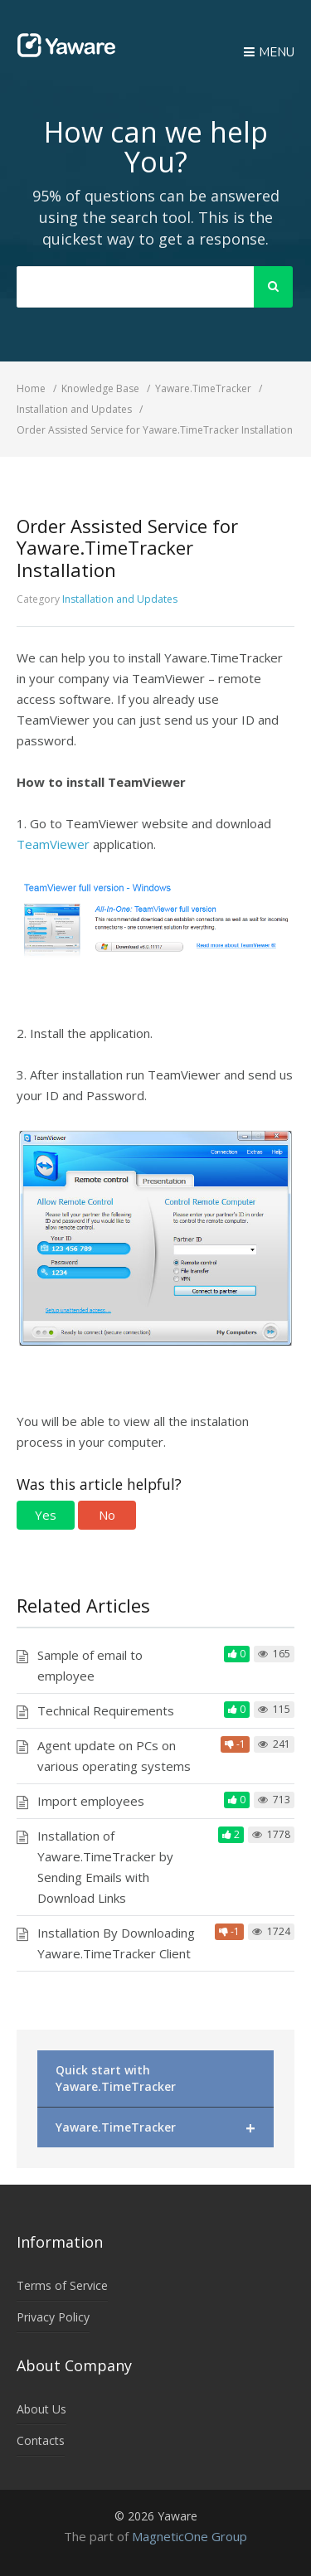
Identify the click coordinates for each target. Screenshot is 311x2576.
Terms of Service (62, 2285)
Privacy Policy (53, 2317)
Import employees (90, 1801)
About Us (41, 2409)
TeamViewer (53, 844)
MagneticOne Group (189, 2536)
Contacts (41, 2440)
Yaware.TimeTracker (155, 2128)
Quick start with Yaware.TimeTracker (116, 2078)
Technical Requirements (105, 1710)
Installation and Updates (119, 599)
